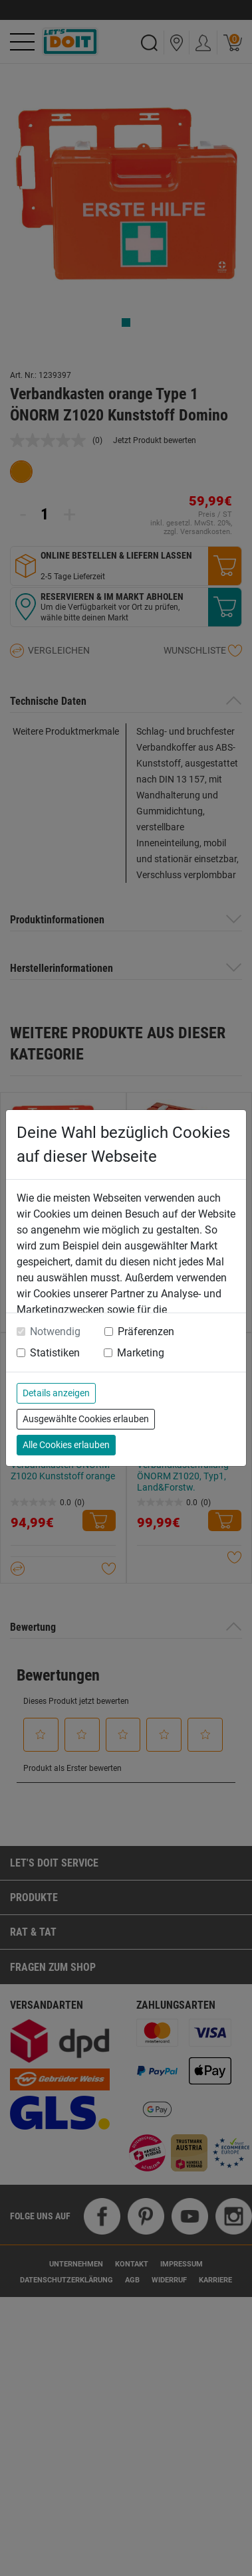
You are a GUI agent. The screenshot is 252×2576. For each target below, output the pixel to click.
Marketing (140, 1352)
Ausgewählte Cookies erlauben (86, 1419)
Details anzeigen (56, 1393)
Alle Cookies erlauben (66, 1444)
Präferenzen (146, 1331)
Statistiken (55, 1352)
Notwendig (55, 1331)
